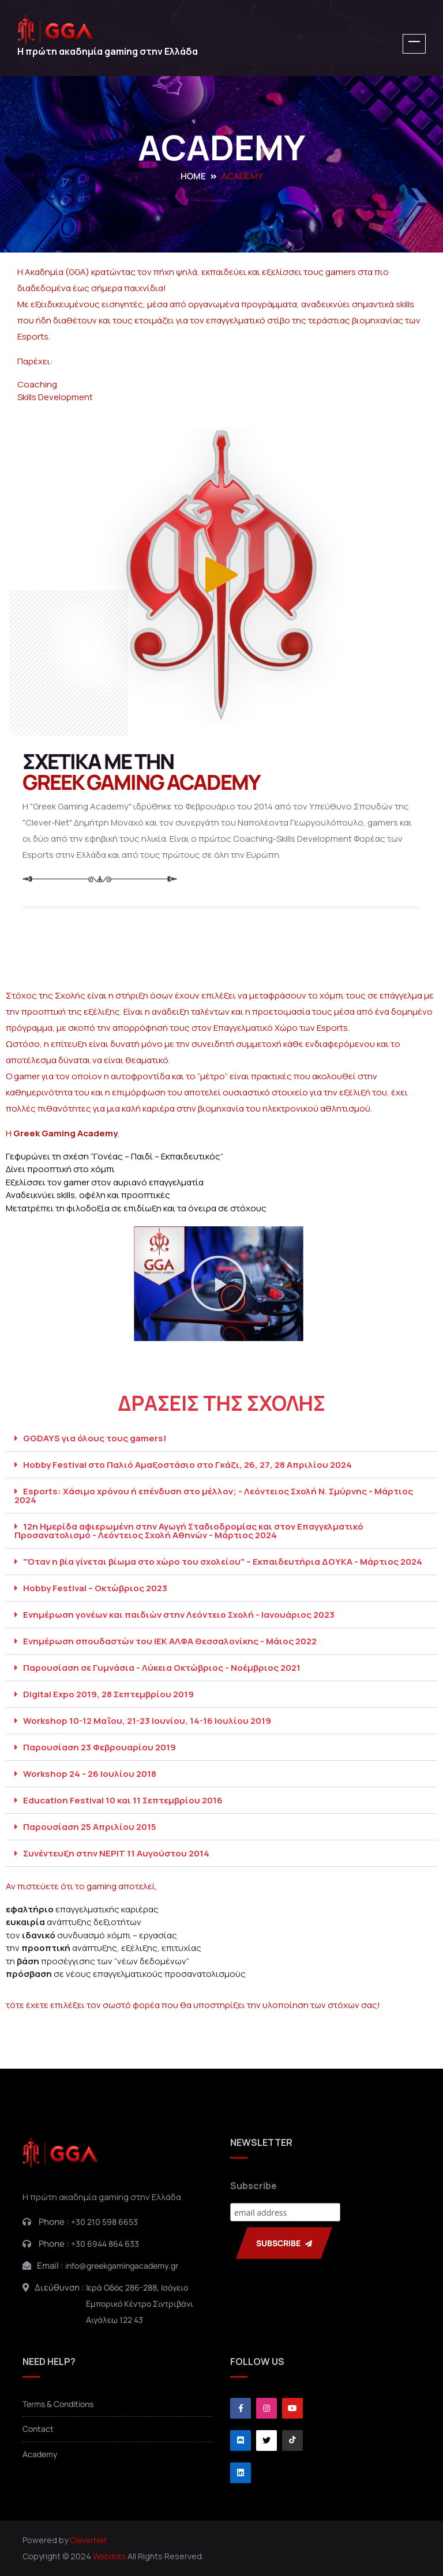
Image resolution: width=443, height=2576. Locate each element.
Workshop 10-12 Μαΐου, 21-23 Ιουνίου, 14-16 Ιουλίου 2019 (147, 1721)
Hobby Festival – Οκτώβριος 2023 (95, 1588)
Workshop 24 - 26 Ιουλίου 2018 (89, 1774)
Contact (38, 2428)
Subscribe (253, 2185)
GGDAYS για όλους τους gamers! (95, 1438)
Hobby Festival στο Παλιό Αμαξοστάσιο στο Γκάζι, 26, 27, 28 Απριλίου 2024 (187, 1465)
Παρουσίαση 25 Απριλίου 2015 (89, 1827)
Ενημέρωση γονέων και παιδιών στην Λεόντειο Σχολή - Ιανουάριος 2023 (179, 1615)
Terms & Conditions (57, 2403)
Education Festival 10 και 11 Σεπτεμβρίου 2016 (123, 1800)
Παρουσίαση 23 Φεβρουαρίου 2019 (99, 1747)
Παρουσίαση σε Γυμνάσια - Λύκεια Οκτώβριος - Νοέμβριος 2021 (162, 1668)
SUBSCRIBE (284, 2243)
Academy (40, 2454)
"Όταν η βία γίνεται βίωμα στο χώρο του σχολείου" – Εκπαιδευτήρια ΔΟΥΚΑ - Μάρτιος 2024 (222, 1562)
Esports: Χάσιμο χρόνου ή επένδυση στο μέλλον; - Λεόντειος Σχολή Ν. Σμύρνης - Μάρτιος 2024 (213, 1495)
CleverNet (88, 2539)
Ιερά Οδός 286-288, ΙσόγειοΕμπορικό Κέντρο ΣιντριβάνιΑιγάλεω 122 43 (139, 2303)
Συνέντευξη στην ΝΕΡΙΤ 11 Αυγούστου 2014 (116, 1853)
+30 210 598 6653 (104, 2221)
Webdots (109, 2556)
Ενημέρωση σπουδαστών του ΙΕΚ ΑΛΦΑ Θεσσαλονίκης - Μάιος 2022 (170, 1641)
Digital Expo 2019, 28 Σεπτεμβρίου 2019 (108, 1694)
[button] (218, 1283)
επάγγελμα (401, 995)
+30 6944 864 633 (105, 2243)
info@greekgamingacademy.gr (121, 2265)
